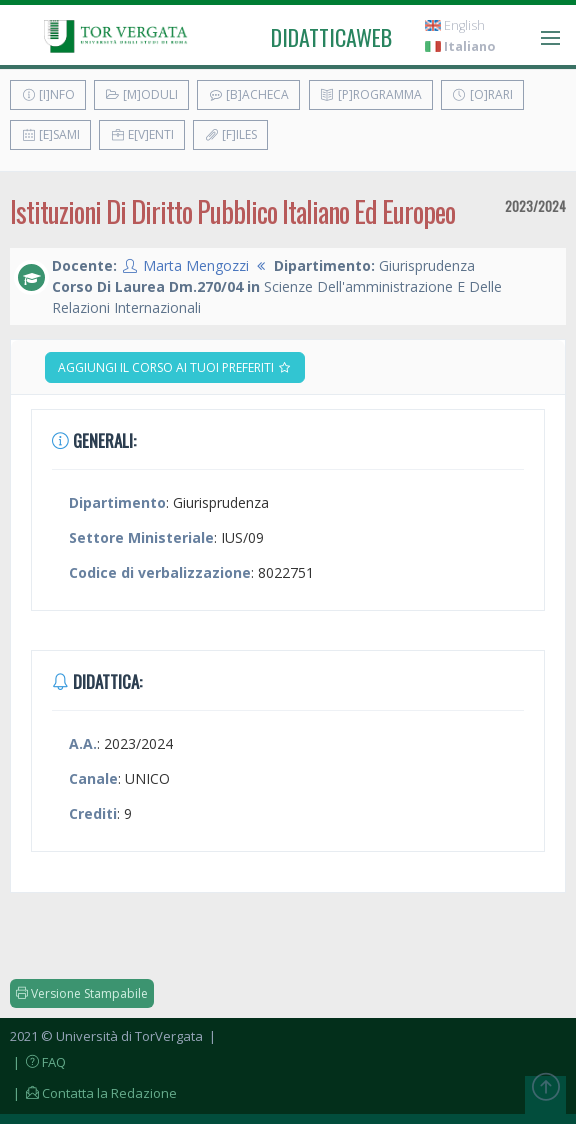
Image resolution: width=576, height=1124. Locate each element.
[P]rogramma (371, 94)
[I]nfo (48, 94)
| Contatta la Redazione (93, 1093)
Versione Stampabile (82, 993)
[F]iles (230, 134)
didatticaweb (331, 37)
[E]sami (50, 134)
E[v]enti (142, 134)
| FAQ (38, 1062)
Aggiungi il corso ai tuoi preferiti (175, 367)
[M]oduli (141, 94)
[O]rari (482, 94)
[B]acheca (248, 94)
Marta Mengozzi (196, 265)
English (455, 25)
